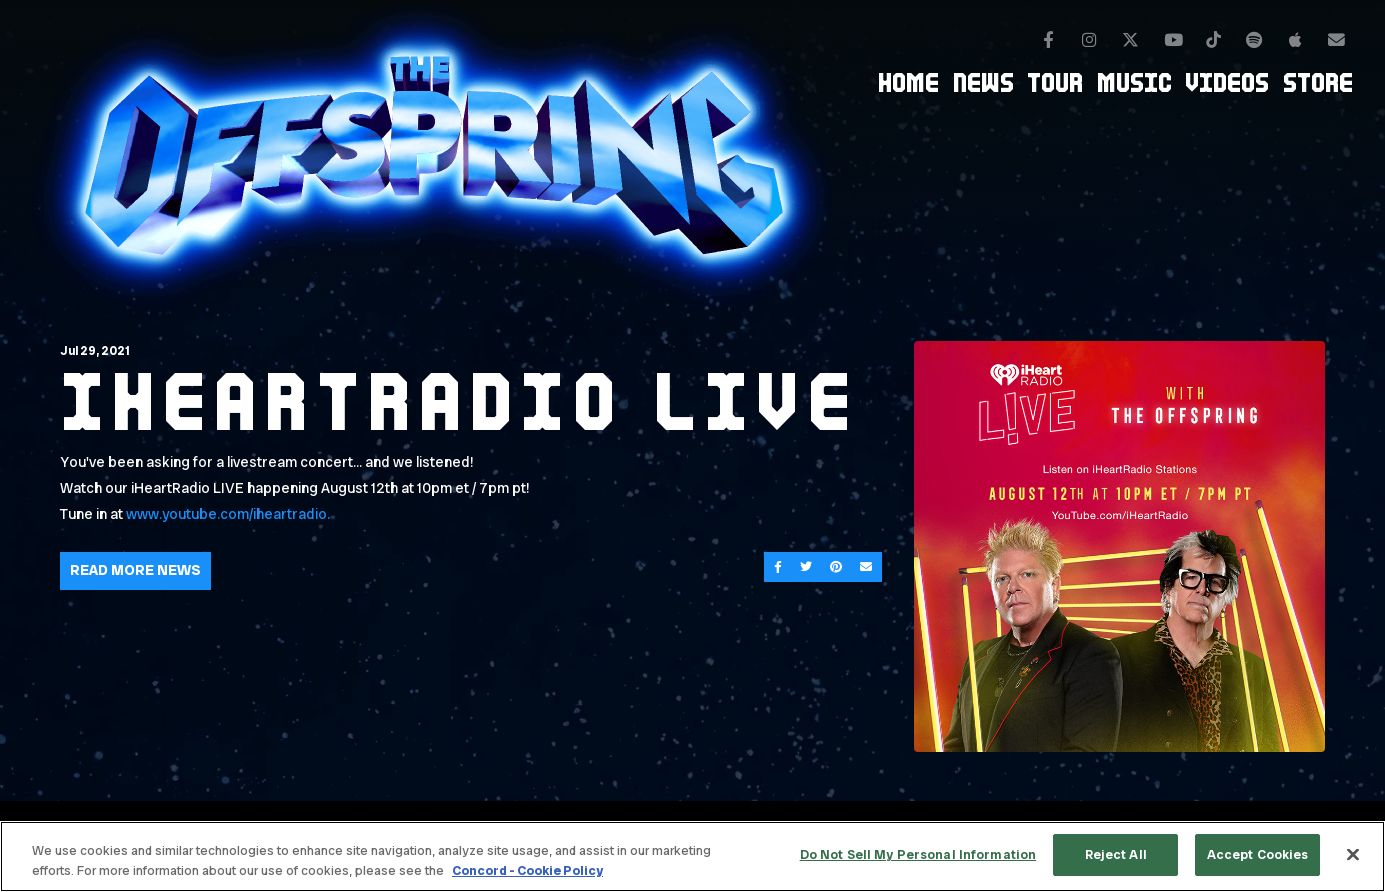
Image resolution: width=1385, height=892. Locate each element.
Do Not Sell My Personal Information (918, 854)
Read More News (135, 570)
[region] (692, 856)
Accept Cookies (1258, 854)
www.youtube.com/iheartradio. (228, 514)
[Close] (1353, 854)
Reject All (1116, 854)
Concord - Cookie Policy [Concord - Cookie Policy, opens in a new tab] (527, 870)
